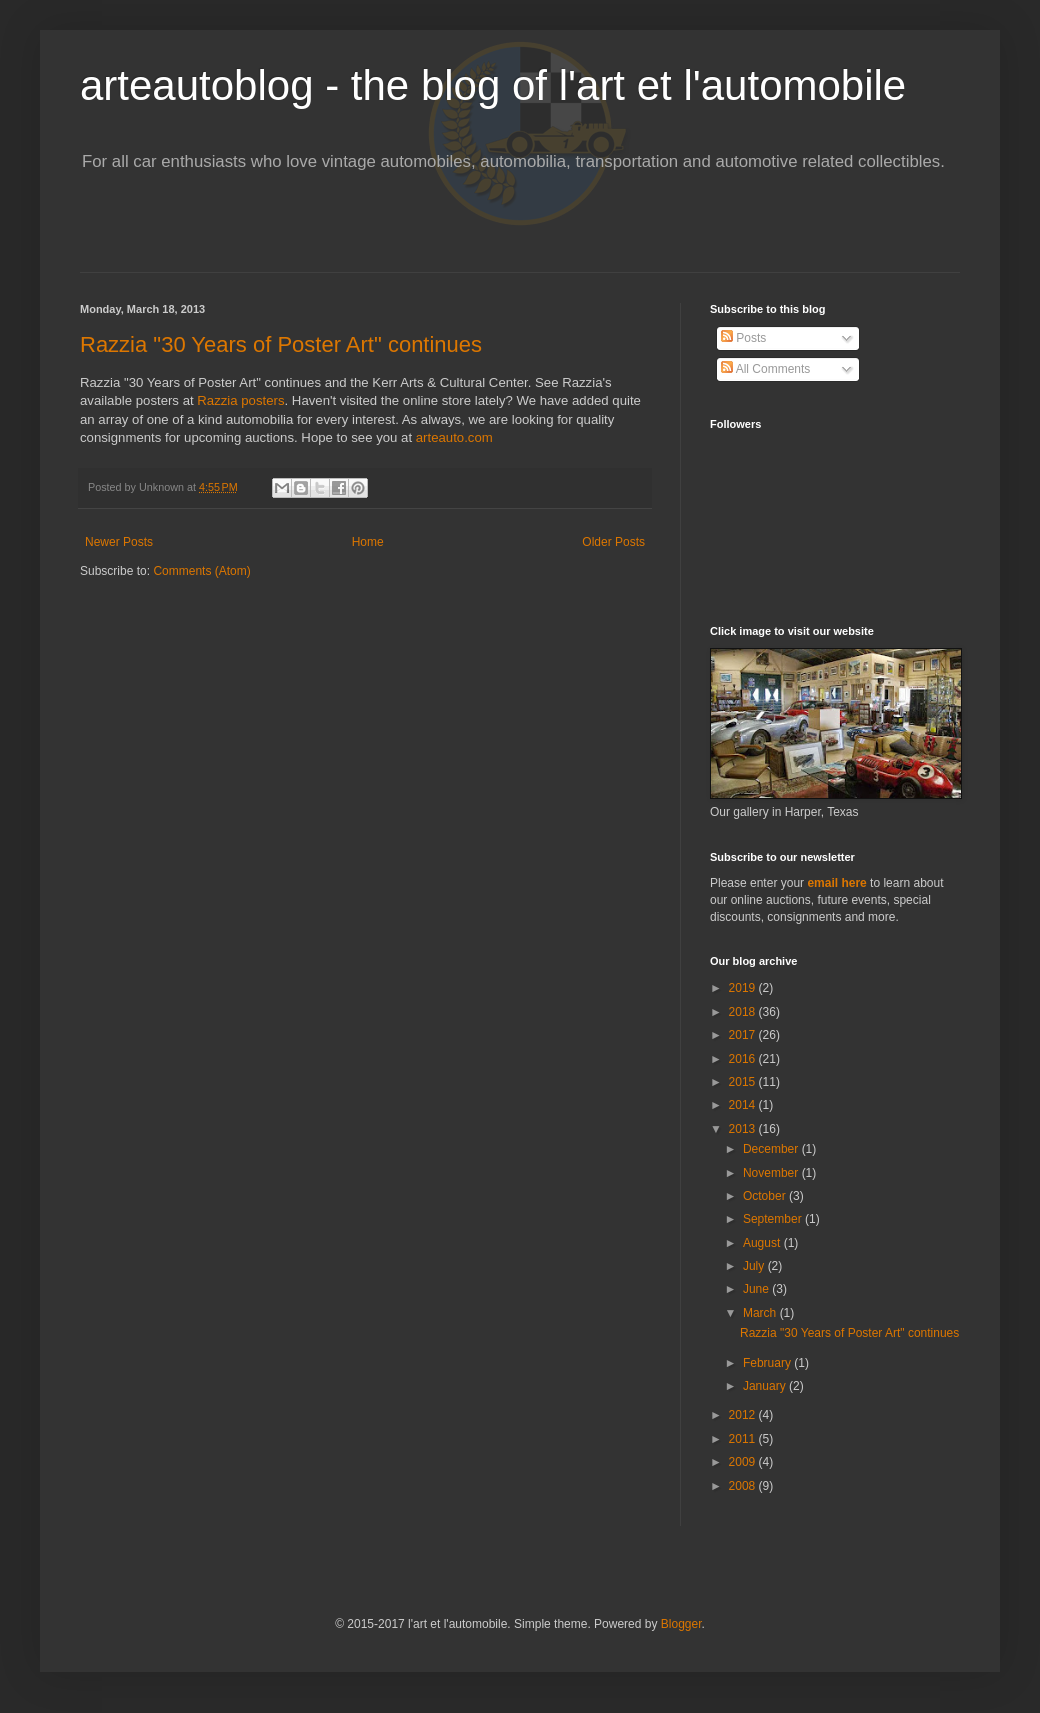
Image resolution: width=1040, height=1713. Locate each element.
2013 (744, 1129)
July (755, 1266)
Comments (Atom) (201, 571)
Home (368, 542)
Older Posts (613, 542)
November (772, 1173)
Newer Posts (119, 542)
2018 (744, 1012)
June (757, 1289)
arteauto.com (454, 437)
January (766, 1386)
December (772, 1149)
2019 (744, 988)
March (761, 1313)
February (768, 1363)
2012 (744, 1415)
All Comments (765, 369)
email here (836, 883)
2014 (744, 1105)
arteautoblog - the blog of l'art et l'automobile (493, 85)
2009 (744, 1462)
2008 (744, 1486)
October (766, 1196)
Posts (743, 338)
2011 (744, 1439)
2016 (744, 1059)
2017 (744, 1035)
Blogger (681, 1624)
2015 (744, 1082)
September (774, 1219)
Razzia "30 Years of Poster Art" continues (281, 344)
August (763, 1243)
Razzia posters (240, 400)
